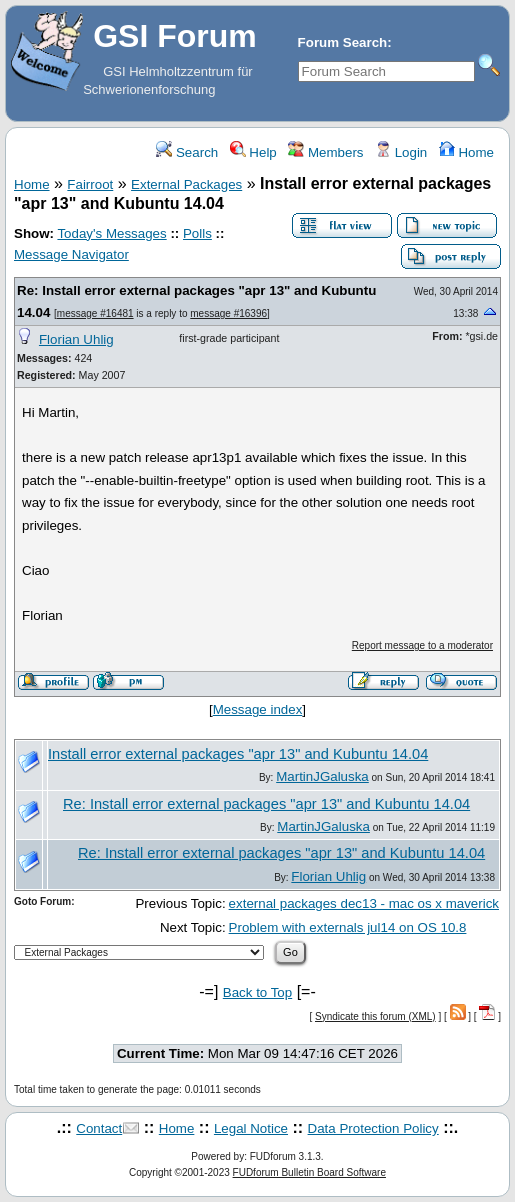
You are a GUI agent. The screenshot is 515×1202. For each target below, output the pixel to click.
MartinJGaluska (322, 776)
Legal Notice (251, 1128)
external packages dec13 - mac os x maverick (364, 903)
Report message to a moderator (422, 645)
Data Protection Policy (373, 1128)
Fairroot (90, 184)
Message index (258, 709)
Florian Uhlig (76, 339)
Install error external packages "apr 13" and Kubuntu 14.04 (238, 754)
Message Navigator (71, 254)
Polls (197, 233)
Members (325, 152)
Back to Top (257, 992)
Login (401, 152)
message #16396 (228, 313)
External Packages (186, 184)
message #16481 (95, 313)
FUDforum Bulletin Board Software (309, 1172)
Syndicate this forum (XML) (375, 1016)
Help (253, 152)
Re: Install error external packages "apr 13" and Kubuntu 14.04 (266, 804)
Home (466, 152)
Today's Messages (111, 233)
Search (187, 152)
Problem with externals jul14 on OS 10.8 (348, 927)
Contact (99, 1128)
